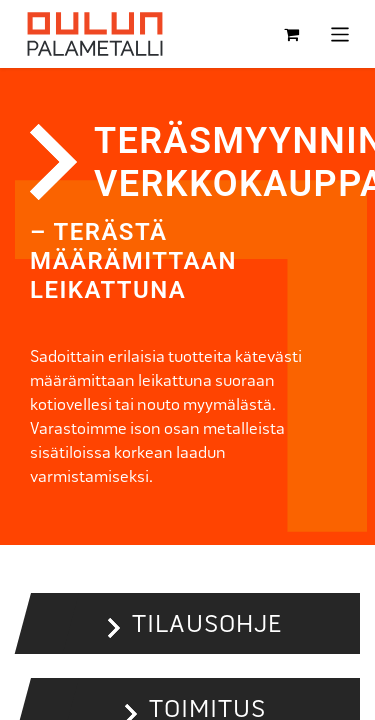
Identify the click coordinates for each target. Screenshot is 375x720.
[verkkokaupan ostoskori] (292, 34)
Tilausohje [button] (207, 623)
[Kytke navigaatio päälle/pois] (340, 33)
